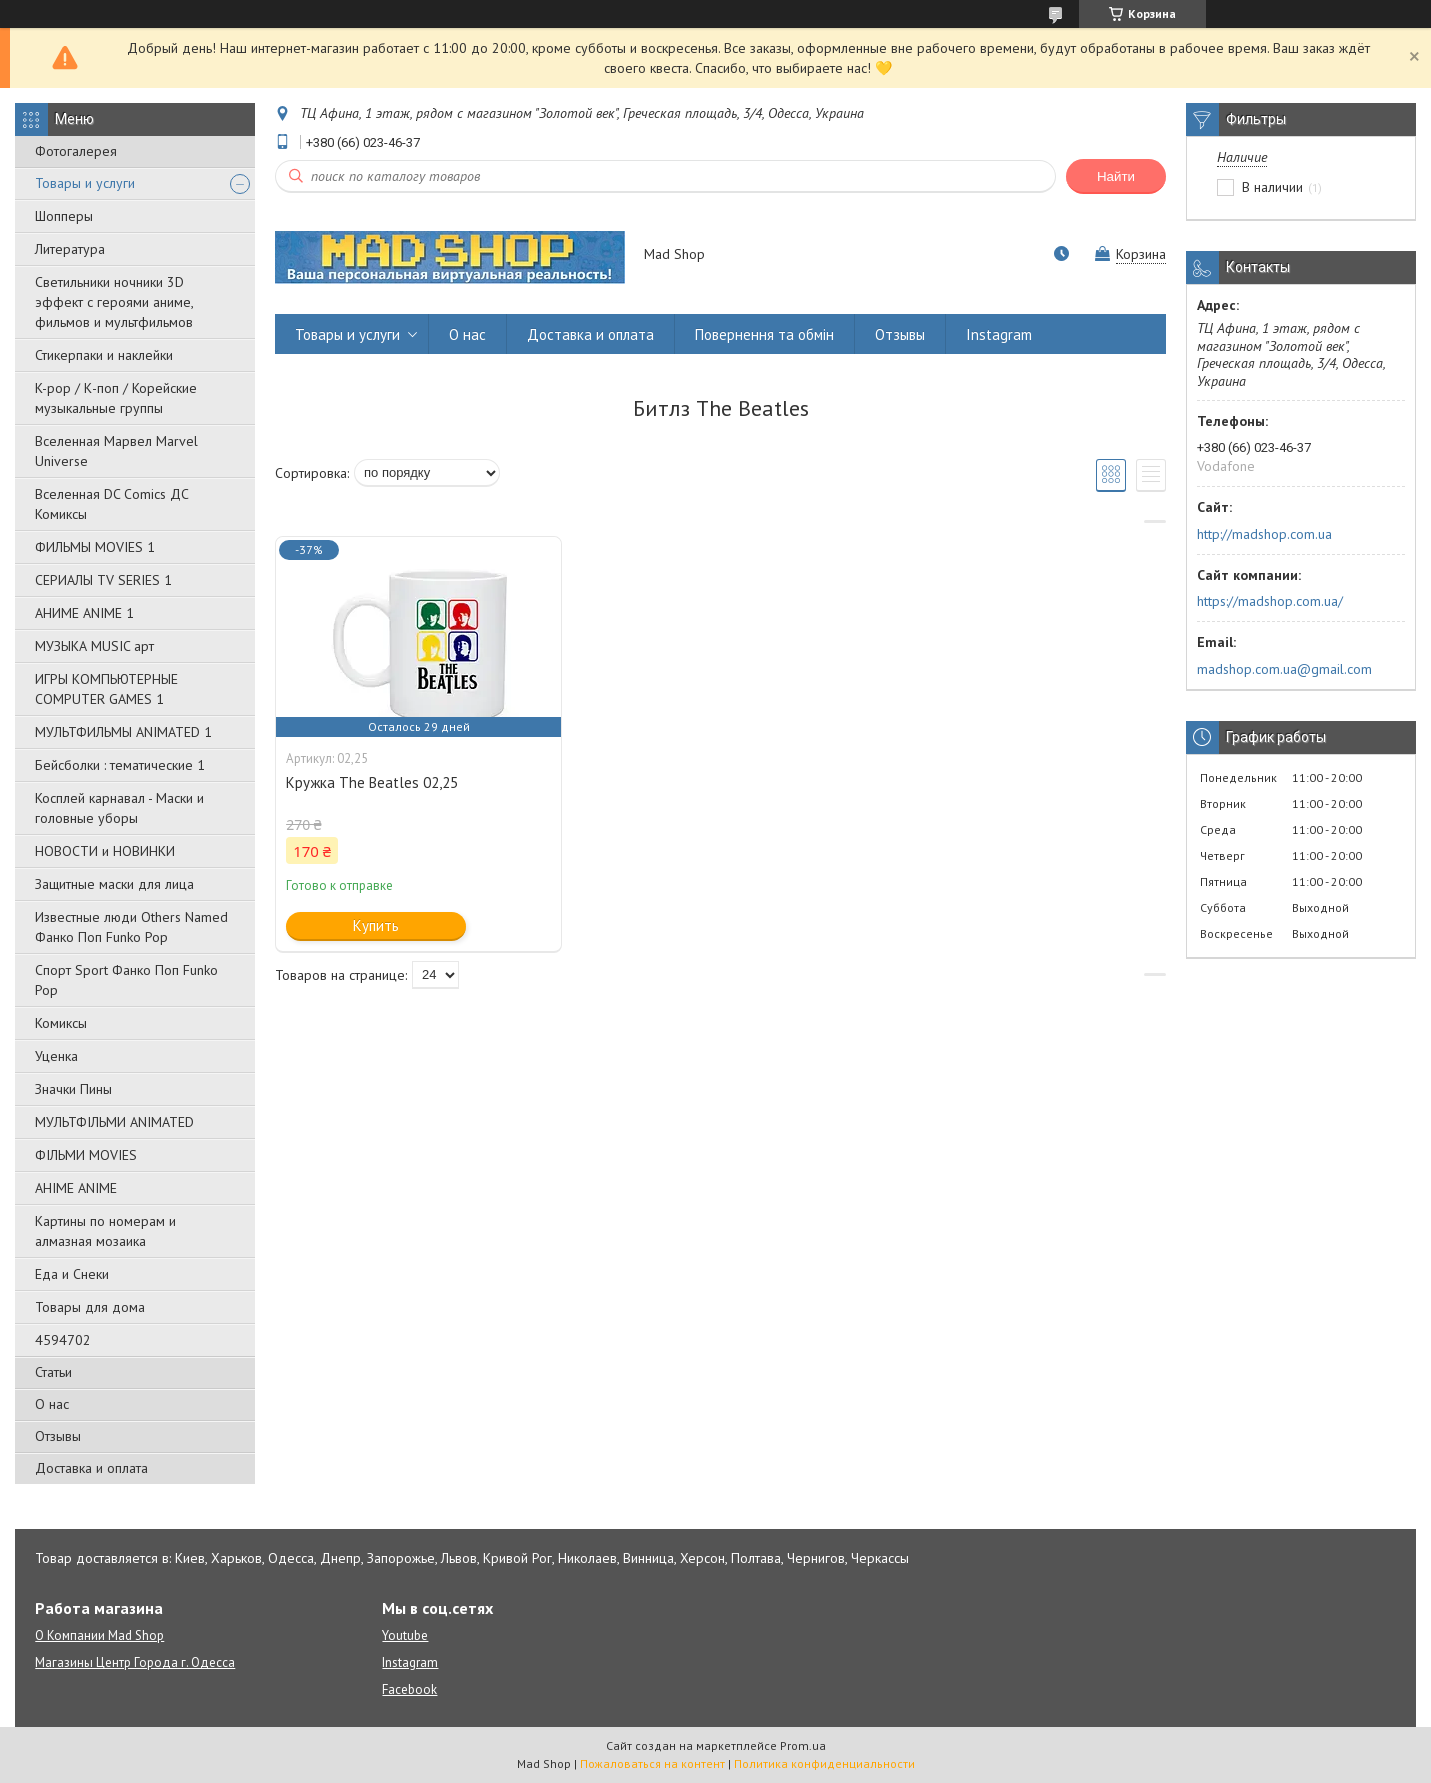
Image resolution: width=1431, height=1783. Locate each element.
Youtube (405, 1635)
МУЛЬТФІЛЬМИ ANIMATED (114, 1122)
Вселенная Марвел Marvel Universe (116, 451)
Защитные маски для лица (114, 884)
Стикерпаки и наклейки (104, 355)
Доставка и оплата (91, 1468)
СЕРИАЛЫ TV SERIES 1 (103, 580)
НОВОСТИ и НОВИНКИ (105, 851)
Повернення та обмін (764, 334)
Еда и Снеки (72, 1274)
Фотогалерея (76, 151)
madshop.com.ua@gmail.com (1284, 669)
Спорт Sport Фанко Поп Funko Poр (126, 980)
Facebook (409, 1689)
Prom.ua (803, 1745)
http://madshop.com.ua (1264, 534)
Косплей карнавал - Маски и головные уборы (119, 808)
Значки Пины (73, 1089)
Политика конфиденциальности (824, 1763)
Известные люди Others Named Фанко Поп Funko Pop (131, 927)
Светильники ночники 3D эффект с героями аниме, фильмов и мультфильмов (114, 302)
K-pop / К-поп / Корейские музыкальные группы (116, 398)
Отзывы (58, 1436)
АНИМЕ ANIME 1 (84, 613)
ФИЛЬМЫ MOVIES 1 (95, 547)
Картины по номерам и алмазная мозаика (105, 1231)
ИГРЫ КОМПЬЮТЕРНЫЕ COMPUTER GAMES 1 (106, 689)
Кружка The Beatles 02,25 (372, 782)
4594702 (63, 1340)
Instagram (999, 334)
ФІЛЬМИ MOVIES (86, 1155)
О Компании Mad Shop (99, 1635)
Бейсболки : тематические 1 (120, 765)
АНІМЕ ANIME (76, 1188)
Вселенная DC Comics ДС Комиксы (112, 504)
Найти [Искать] (1116, 176)
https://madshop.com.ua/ (1270, 601)
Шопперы (64, 216)
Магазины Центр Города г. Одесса (135, 1662)
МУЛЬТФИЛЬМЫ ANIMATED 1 (123, 732)
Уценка (56, 1056)
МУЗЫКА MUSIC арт (94, 646)
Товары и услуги (85, 183)
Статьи (53, 1372)
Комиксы (61, 1023)
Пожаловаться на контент (652, 1763)
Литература (70, 249)
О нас (52, 1404)
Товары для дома (90, 1307)
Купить (376, 925)
